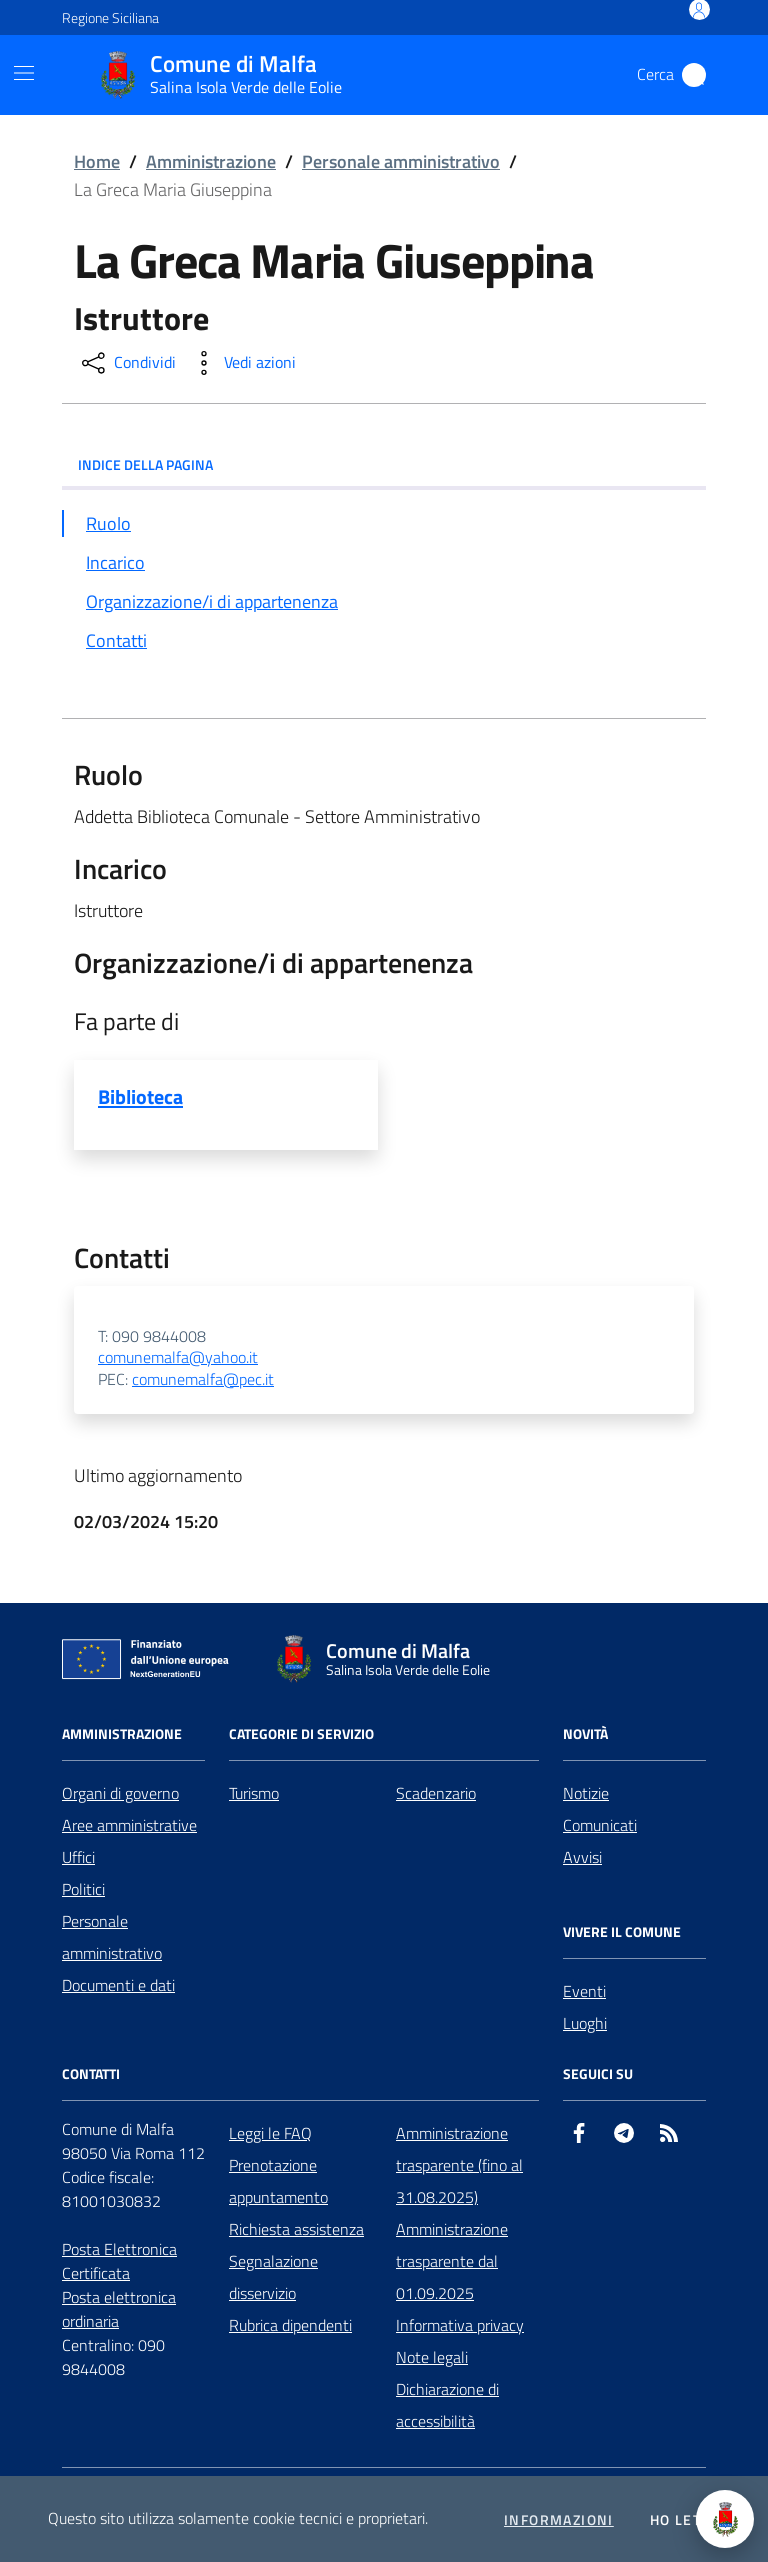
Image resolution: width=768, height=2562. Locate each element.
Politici (83, 1889)
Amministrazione (211, 161)
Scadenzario (436, 1793)
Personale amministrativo (401, 161)
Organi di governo (120, 1793)
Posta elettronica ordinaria (119, 2309)
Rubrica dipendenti (290, 2325)
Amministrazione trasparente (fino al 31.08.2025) (459, 2165)
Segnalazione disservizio (273, 2277)
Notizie (586, 1793)
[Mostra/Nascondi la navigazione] (24, 73)
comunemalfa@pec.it (203, 1380)
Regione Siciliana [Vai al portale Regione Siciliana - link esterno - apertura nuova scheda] (110, 17)
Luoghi (585, 2023)
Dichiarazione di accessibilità (447, 2405)
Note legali (432, 2357)
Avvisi (582, 1857)
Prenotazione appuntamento (278, 2181)
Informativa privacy (460, 2325)
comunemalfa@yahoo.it (178, 1358)
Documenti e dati (118, 1985)
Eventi (584, 1991)
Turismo (254, 1793)
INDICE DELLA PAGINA (384, 464)
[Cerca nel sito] (694, 75)
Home (97, 161)
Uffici (78, 1857)
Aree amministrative (129, 1825)
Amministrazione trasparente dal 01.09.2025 (452, 2261)
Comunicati (600, 1825)
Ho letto (685, 2520)
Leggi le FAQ (270, 2133)
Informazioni (559, 2520)
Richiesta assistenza (296, 2229)
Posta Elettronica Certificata (119, 2261)
